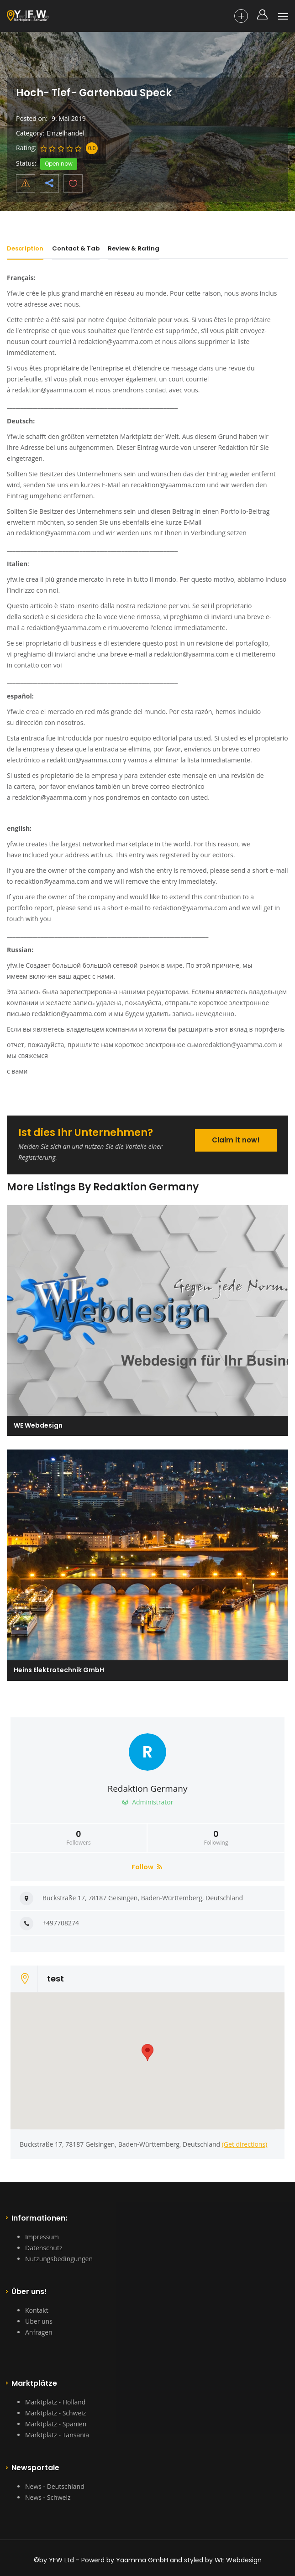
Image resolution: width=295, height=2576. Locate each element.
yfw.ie (15, 579)
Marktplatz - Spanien (55, 2424)
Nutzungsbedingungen (59, 2258)
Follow (147, 1867)
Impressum (42, 2236)
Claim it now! (236, 1140)
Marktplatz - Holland (55, 2402)
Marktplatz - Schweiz (55, 2413)
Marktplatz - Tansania (57, 2434)
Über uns (39, 2321)
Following (216, 1838)
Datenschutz (43, 2247)
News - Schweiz (47, 2497)
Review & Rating (133, 248)
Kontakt (36, 2310)
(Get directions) (245, 2144)
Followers (78, 1838)
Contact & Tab (76, 248)
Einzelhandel (65, 133)
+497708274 (60, 1923)
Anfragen (39, 2332)
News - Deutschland (54, 2486)
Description (25, 248)
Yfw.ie (15, 293)
